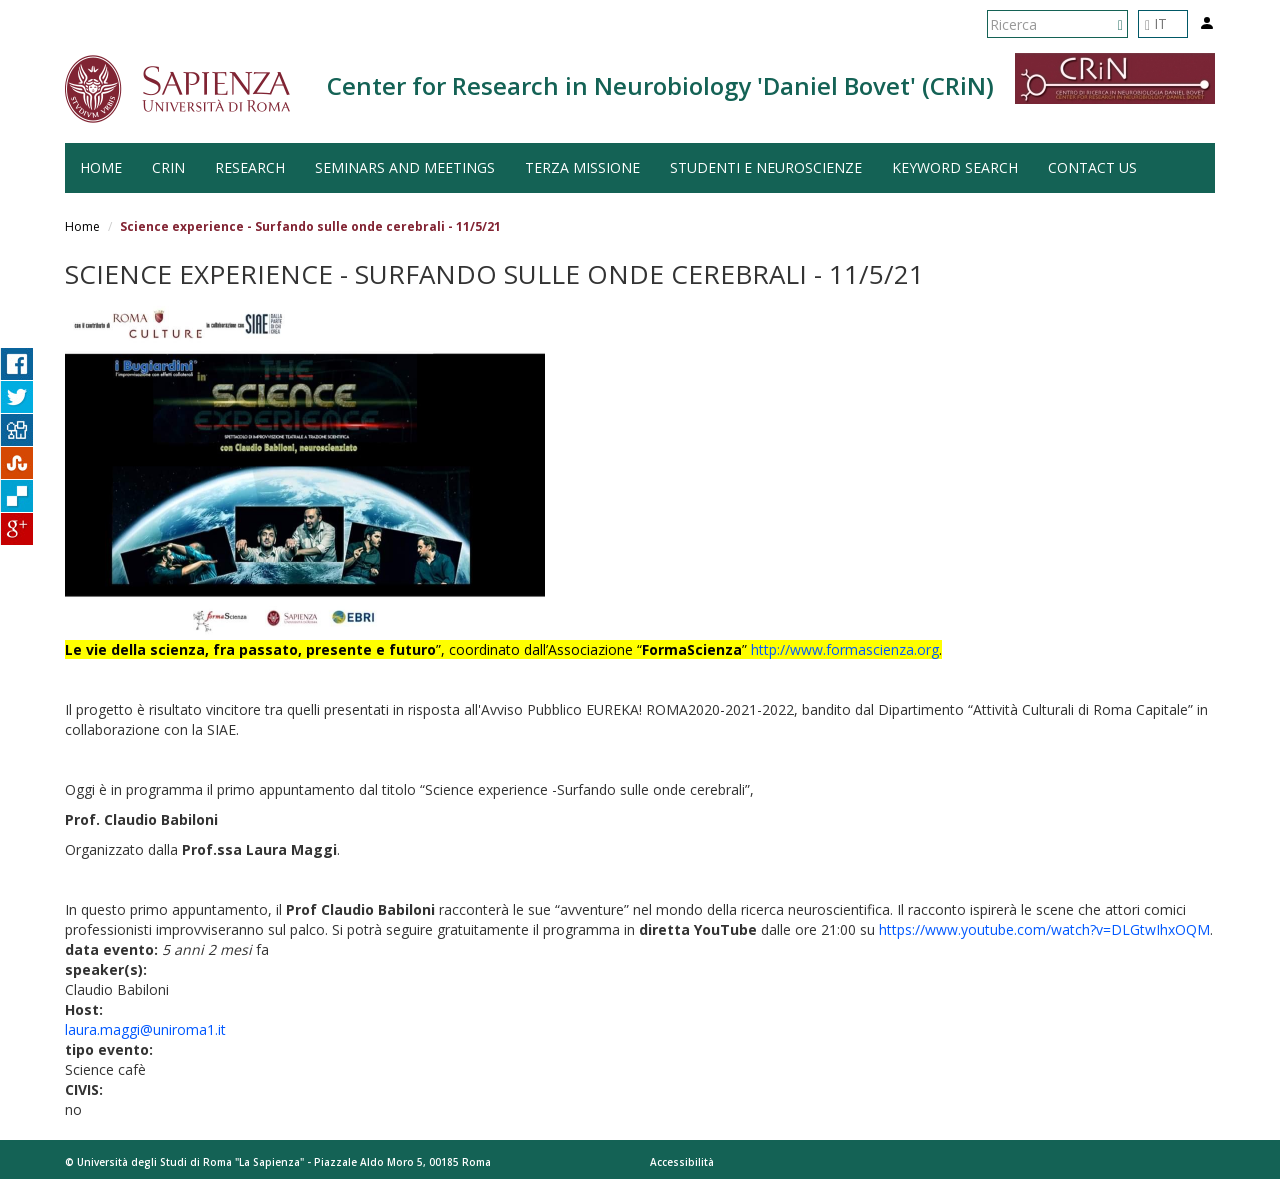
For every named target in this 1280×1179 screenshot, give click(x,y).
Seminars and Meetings (405, 167)
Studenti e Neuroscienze (766, 167)
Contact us (1092, 167)
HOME (101, 167)
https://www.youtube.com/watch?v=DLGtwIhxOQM (1044, 929)
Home (82, 226)
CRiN (168, 167)
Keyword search (955, 167)
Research (250, 167)
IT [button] (1156, 23)
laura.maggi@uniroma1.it (145, 1029)
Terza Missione (582, 167)
